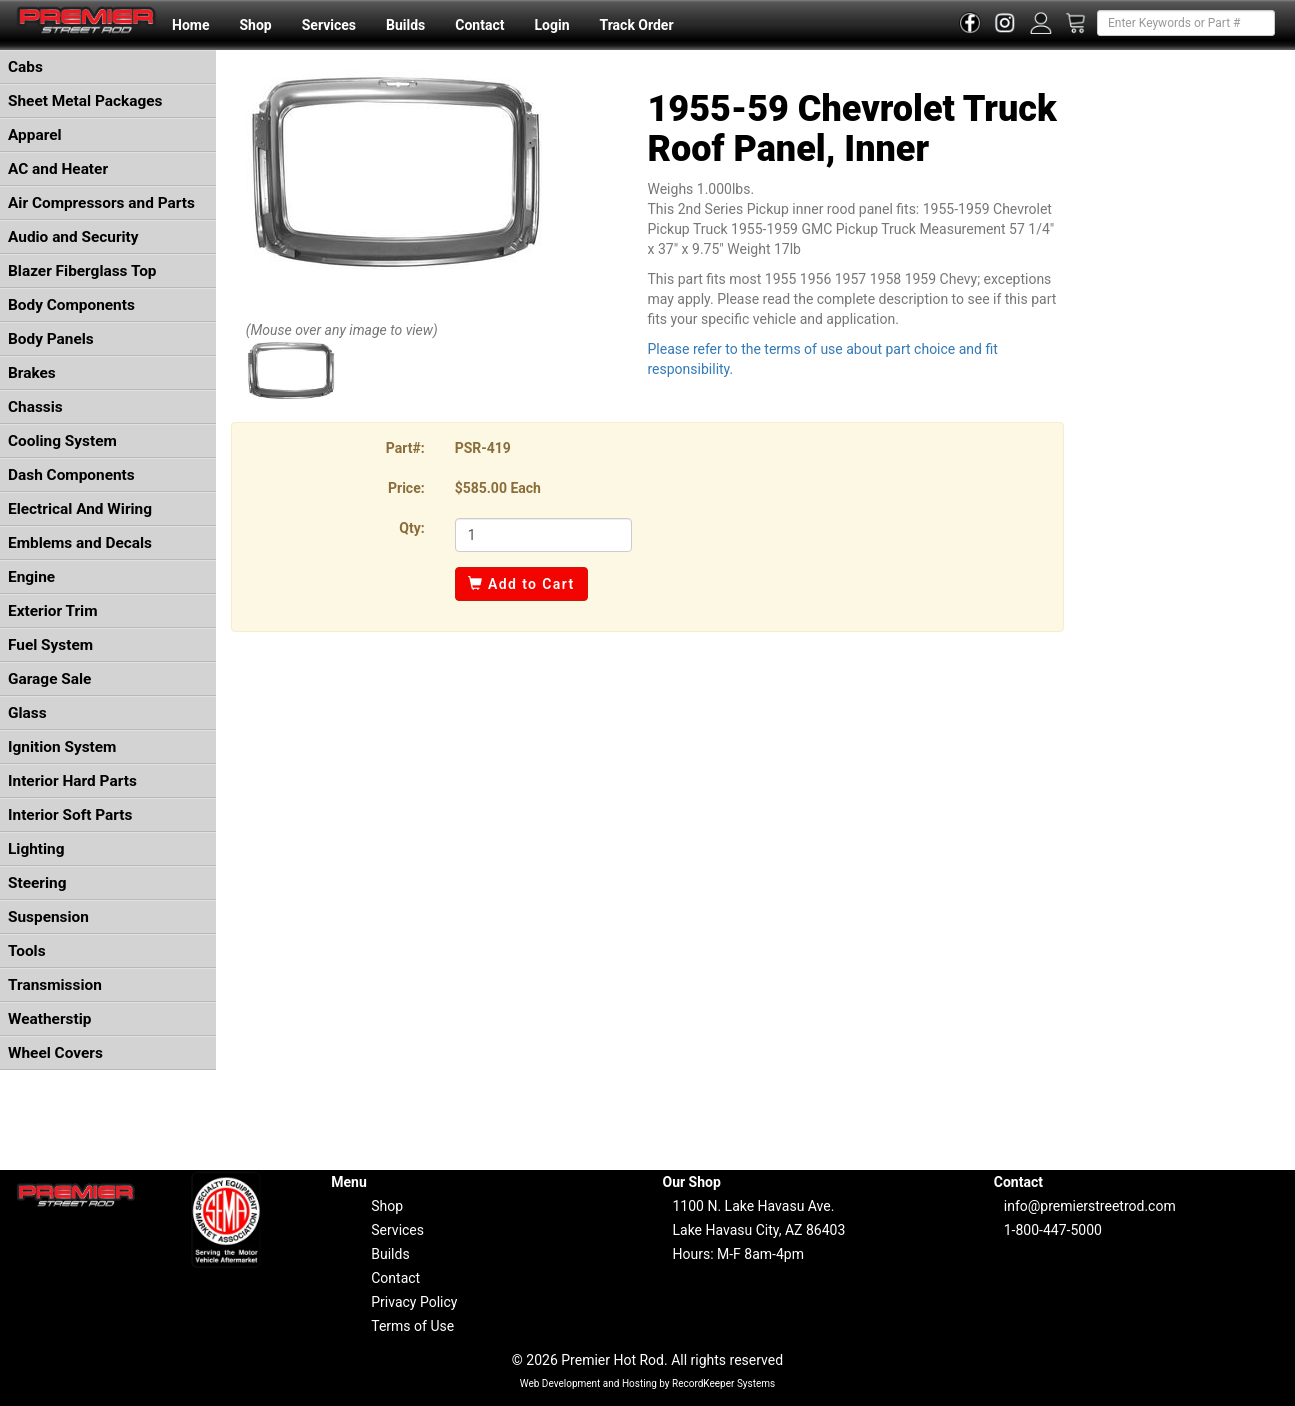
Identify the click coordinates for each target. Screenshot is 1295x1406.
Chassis (35, 407)
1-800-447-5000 (1053, 1230)
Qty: (411, 528)
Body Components (71, 305)
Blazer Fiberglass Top (82, 271)
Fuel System (50, 645)
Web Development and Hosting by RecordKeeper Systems (648, 1383)
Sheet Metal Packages (85, 101)
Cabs (25, 67)
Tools (27, 951)
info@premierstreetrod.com (1090, 1206)
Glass (27, 713)
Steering (37, 883)
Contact (479, 25)
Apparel (35, 135)
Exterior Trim (53, 611)
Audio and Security (73, 237)
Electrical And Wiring (80, 509)
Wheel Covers (55, 1053)
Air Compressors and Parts (101, 203)
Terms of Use (412, 1326)
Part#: (405, 448)
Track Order (636, 25)
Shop (255, 25)
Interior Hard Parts (72, 781)
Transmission (55, 985)
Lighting (36, 849)
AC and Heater (58, 169)
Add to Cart (521, 584)
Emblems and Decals (80, 543)
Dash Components (71, 475)
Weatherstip (49, 1019)
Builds (405, 25)
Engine (31, 577)
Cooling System (62, 441)
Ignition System (62, 747)
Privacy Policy (414, 1302)
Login (551, 25)
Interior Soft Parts (70, 815)
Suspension (48, 917)
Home (190, 25)
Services (329, 25)
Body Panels (51, 339)
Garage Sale (49, 679)
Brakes (32, 373)
